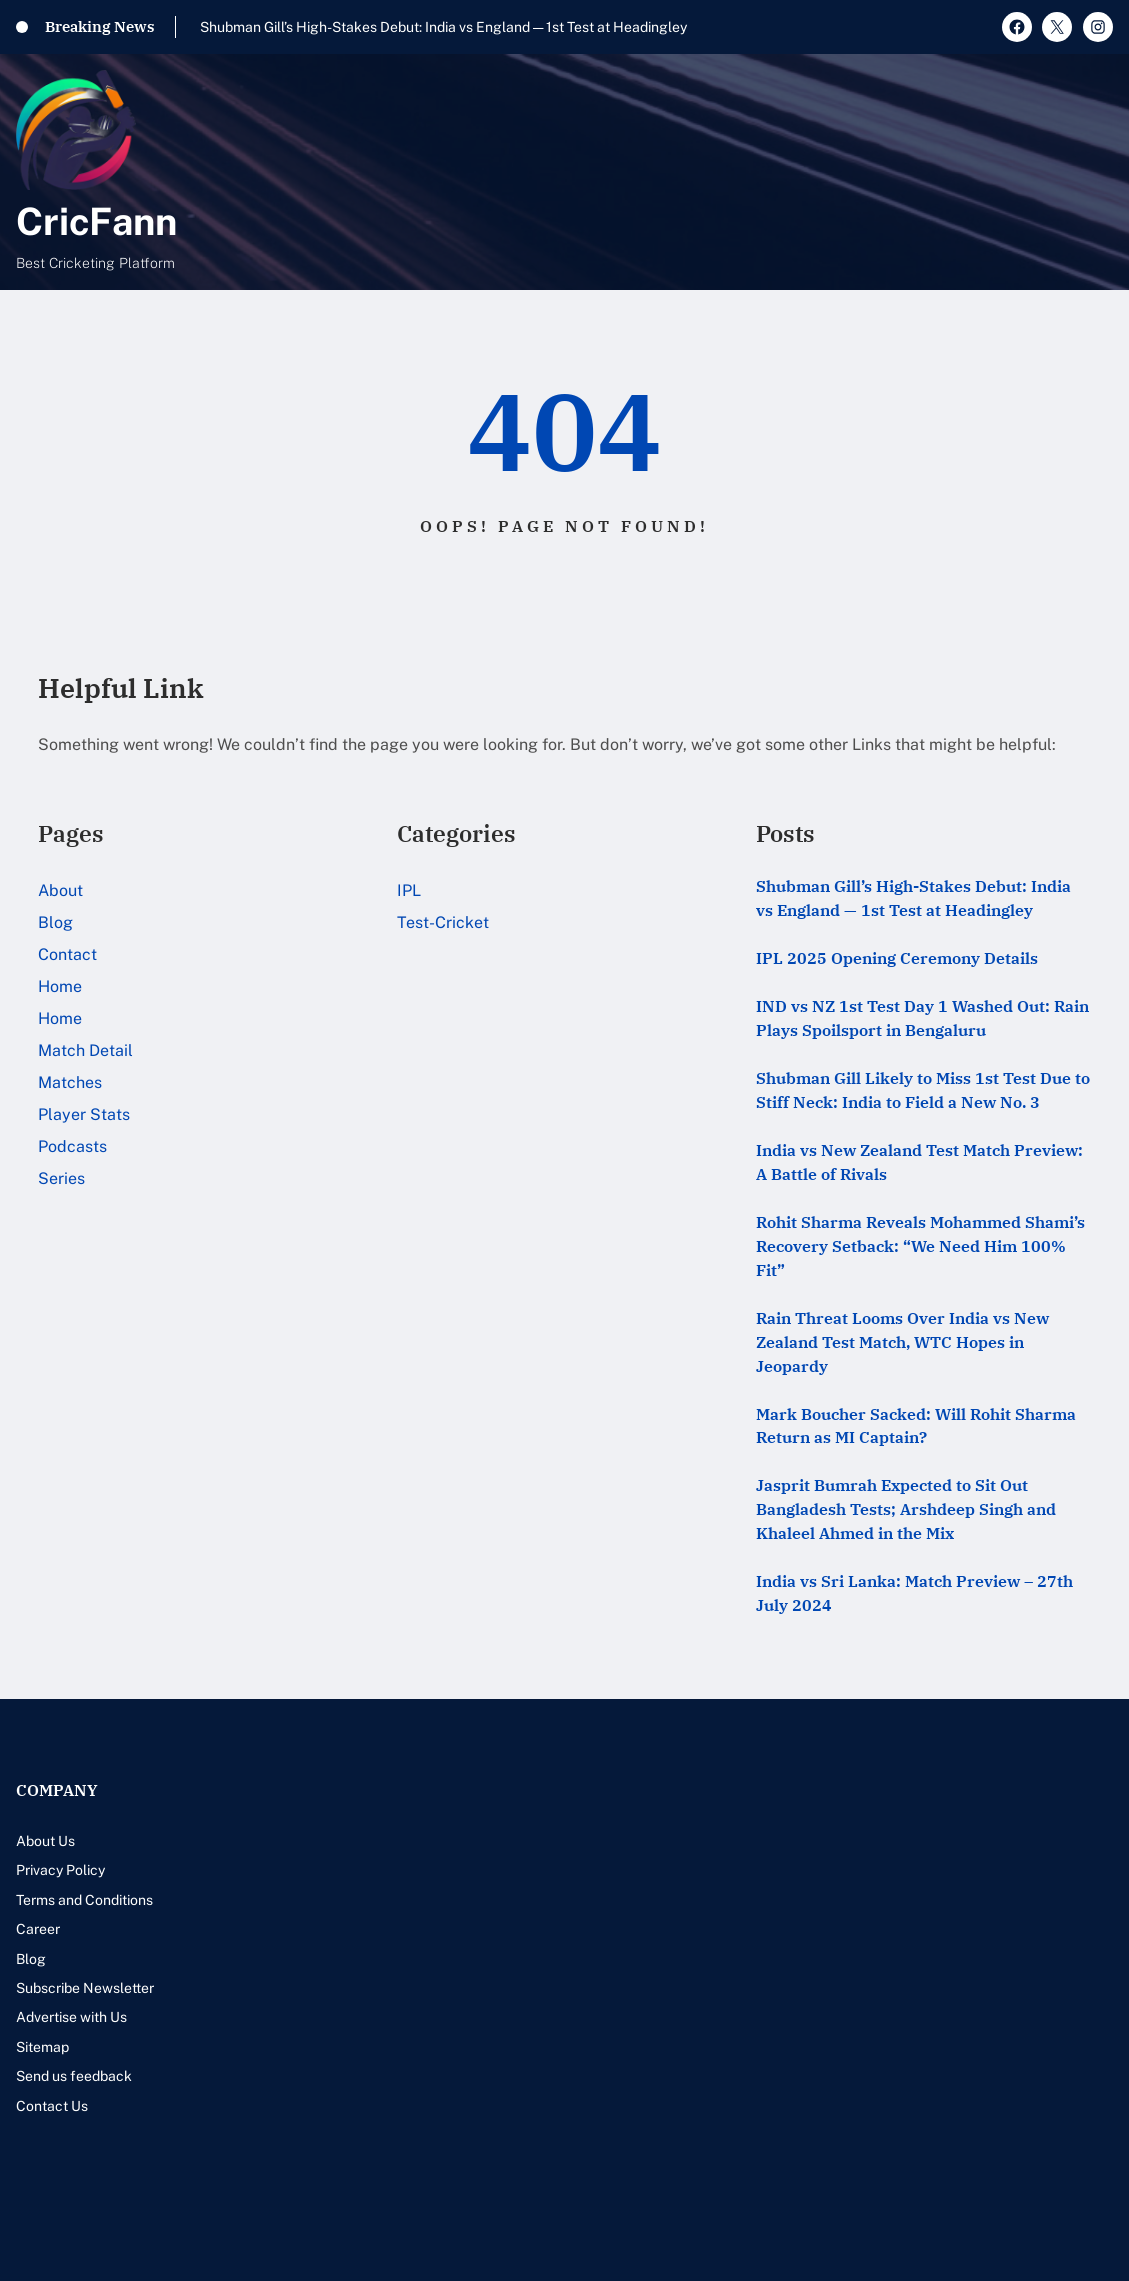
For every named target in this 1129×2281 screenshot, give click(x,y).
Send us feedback (74, 2076)
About (60, 890)
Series (61, 1178)
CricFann (96, 221)
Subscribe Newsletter (85, 1988)
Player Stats (84, 1114)
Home (60, 986)
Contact (67, 954)
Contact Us (52, 2106)
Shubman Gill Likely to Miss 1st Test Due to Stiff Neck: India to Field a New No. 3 (923, 1090)
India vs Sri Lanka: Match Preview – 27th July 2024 (914, 1593)
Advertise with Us (71, 2017)
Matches (70, 1082)
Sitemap (42, 2047)
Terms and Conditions (84, 1900)
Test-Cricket (443, 922)
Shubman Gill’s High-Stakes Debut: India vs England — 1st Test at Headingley (443, 27)
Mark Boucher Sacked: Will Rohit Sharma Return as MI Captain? (916, 1426)
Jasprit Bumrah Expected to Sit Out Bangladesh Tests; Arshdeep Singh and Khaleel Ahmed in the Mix (906, 1509)
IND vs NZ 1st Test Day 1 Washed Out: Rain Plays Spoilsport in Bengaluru (922, 1018)
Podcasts (72, 1146)
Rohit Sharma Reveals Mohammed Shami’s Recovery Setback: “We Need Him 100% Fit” (920, 1246)
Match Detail (85, 1050)
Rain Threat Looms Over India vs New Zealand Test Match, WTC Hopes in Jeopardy (902, 1342)
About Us (45, 1841)
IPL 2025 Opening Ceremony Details (897, 958)
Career (38, 1929)
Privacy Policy (60, 1870)
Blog (55, 922)
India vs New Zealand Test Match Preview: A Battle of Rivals (919, 1162)
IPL (409, 890)
